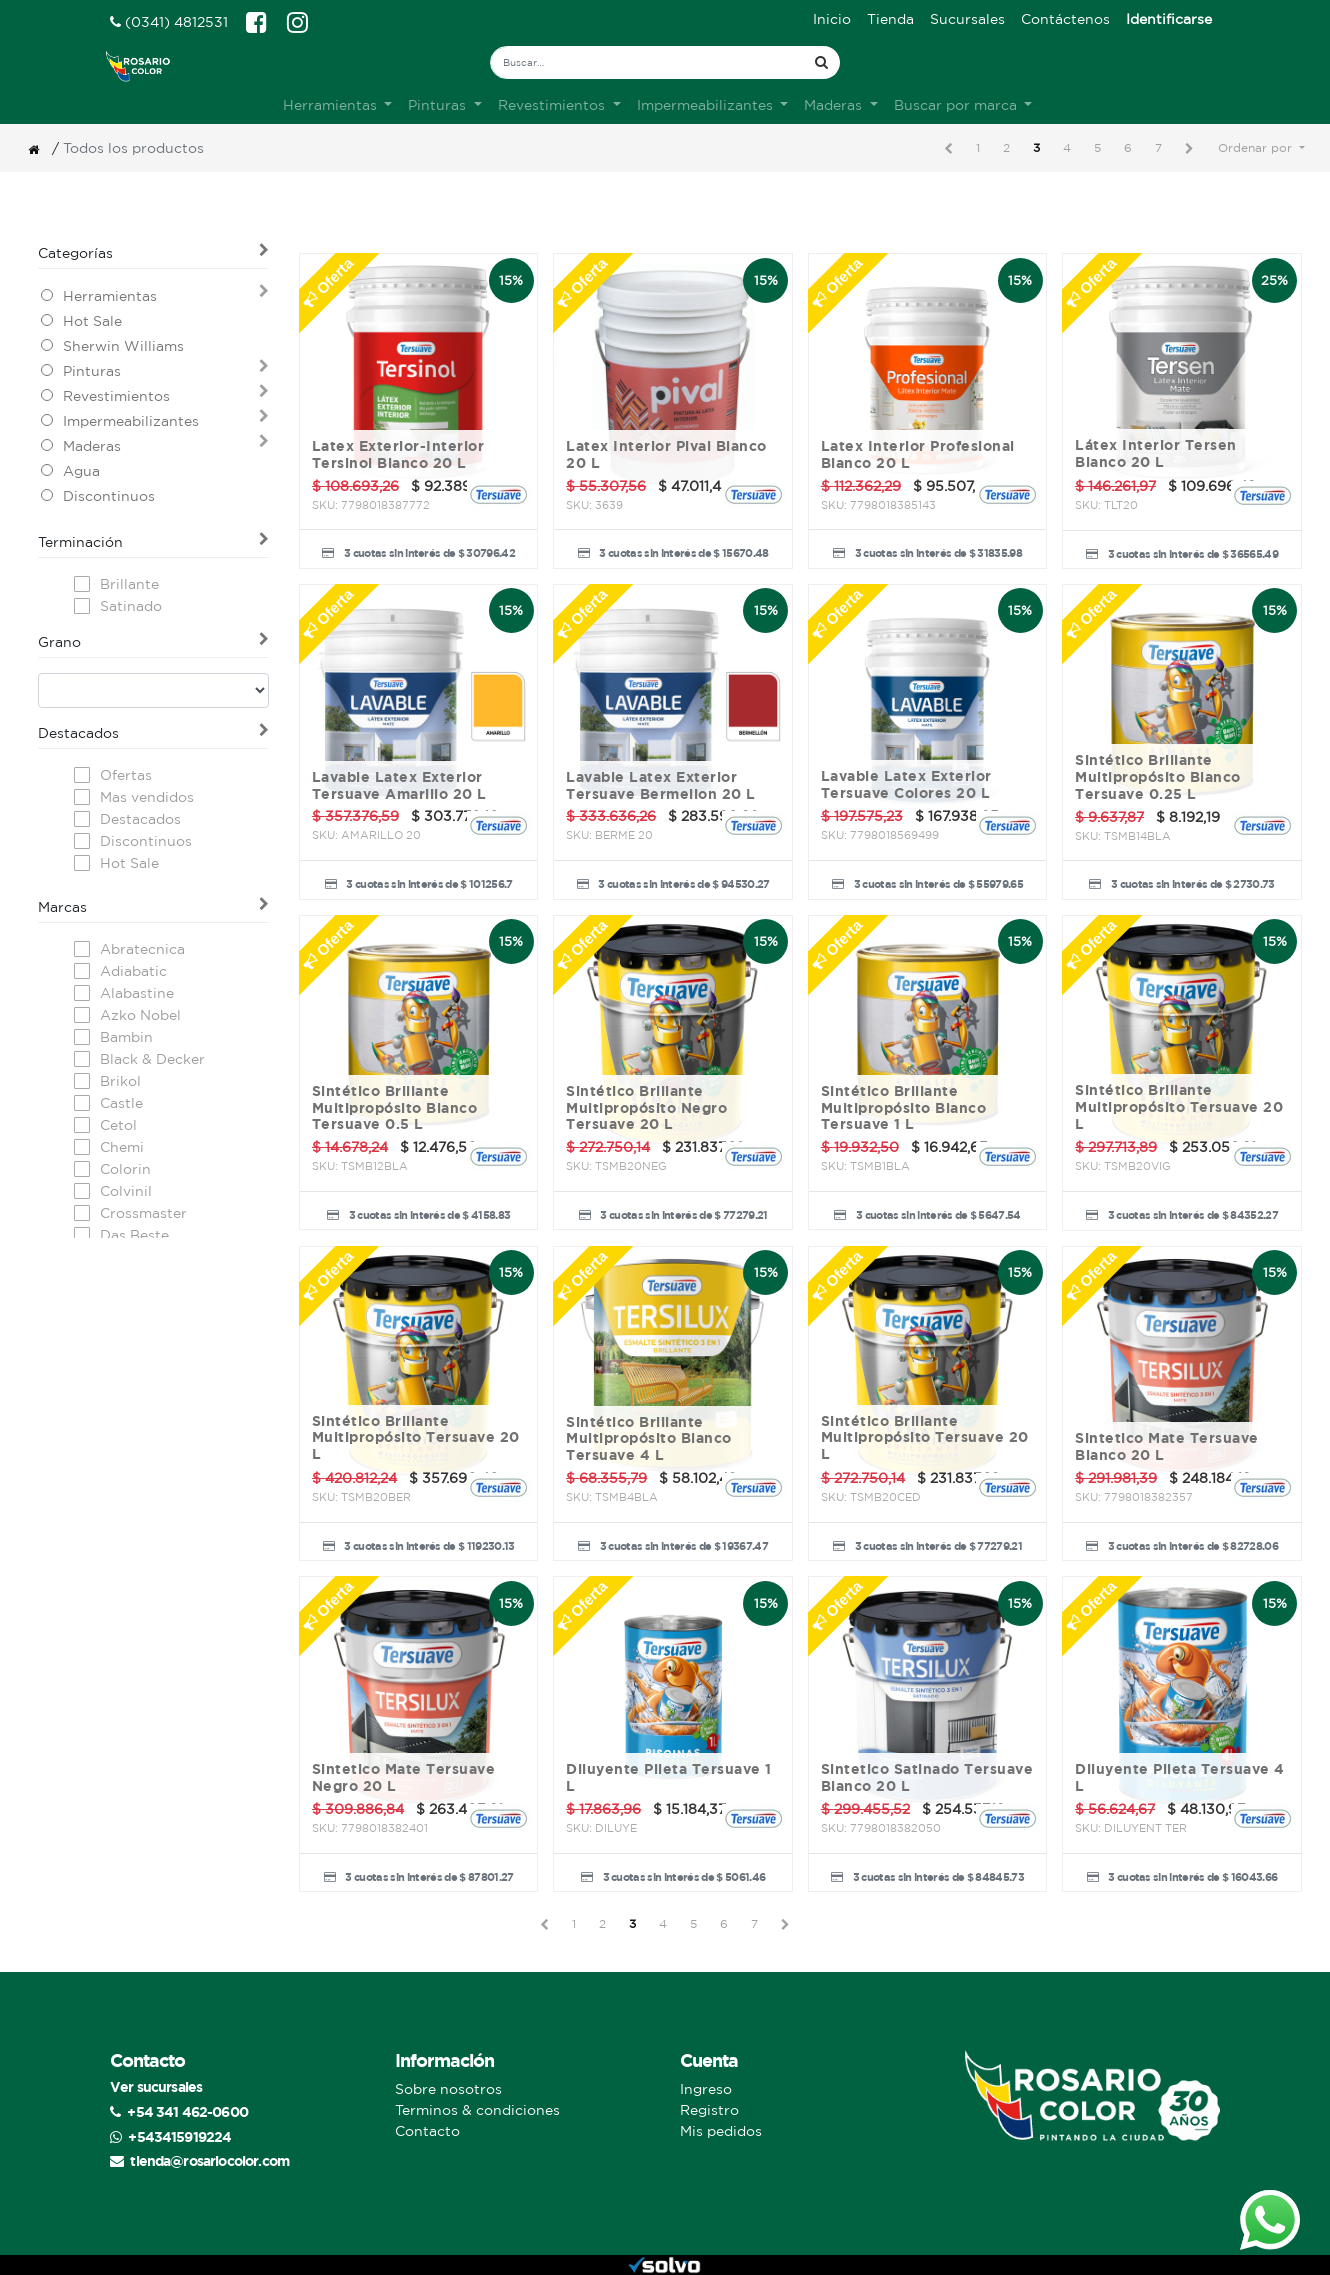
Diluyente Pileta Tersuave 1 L (669, 1777)
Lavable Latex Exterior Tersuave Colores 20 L (906, 784)
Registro (709, 2110)
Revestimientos (116, 396)
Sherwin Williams (123, 346)
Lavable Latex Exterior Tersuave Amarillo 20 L (399, 785)
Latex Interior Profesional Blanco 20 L (918, 454)
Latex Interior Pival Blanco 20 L (666, 454)
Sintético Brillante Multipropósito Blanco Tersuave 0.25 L (1158, 777)
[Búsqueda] (821, 62)
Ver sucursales (156, 2086)
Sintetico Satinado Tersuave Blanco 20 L (927, 1777)
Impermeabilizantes (131, 421)
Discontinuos (109, 496)
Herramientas (110, 296)
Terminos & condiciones (477, 2110)
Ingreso (706, 2089)
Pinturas (92, 371)
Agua (81, 471)
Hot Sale (92, 321)
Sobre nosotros (448, 2089)
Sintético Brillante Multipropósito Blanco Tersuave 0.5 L (395, 1108)
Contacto (427, 2131)
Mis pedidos (721, 2131)
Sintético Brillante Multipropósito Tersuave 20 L (1179, 1107)
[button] (1261, 148)
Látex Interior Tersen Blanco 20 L (1156, 453)
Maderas (92, 446)
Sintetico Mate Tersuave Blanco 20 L (1167, 1446)
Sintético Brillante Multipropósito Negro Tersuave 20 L (646, 1108)
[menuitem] (832, 19)
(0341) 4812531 (169, 22)
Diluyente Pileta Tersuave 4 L (1180, 1777)
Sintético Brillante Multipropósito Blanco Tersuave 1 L (904, 1108)
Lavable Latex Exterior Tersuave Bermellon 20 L (661, 785)
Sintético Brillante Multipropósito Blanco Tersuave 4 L (649, 1439)
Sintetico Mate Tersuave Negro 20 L (404, 1777)
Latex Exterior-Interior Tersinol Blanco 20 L (398, 454)
